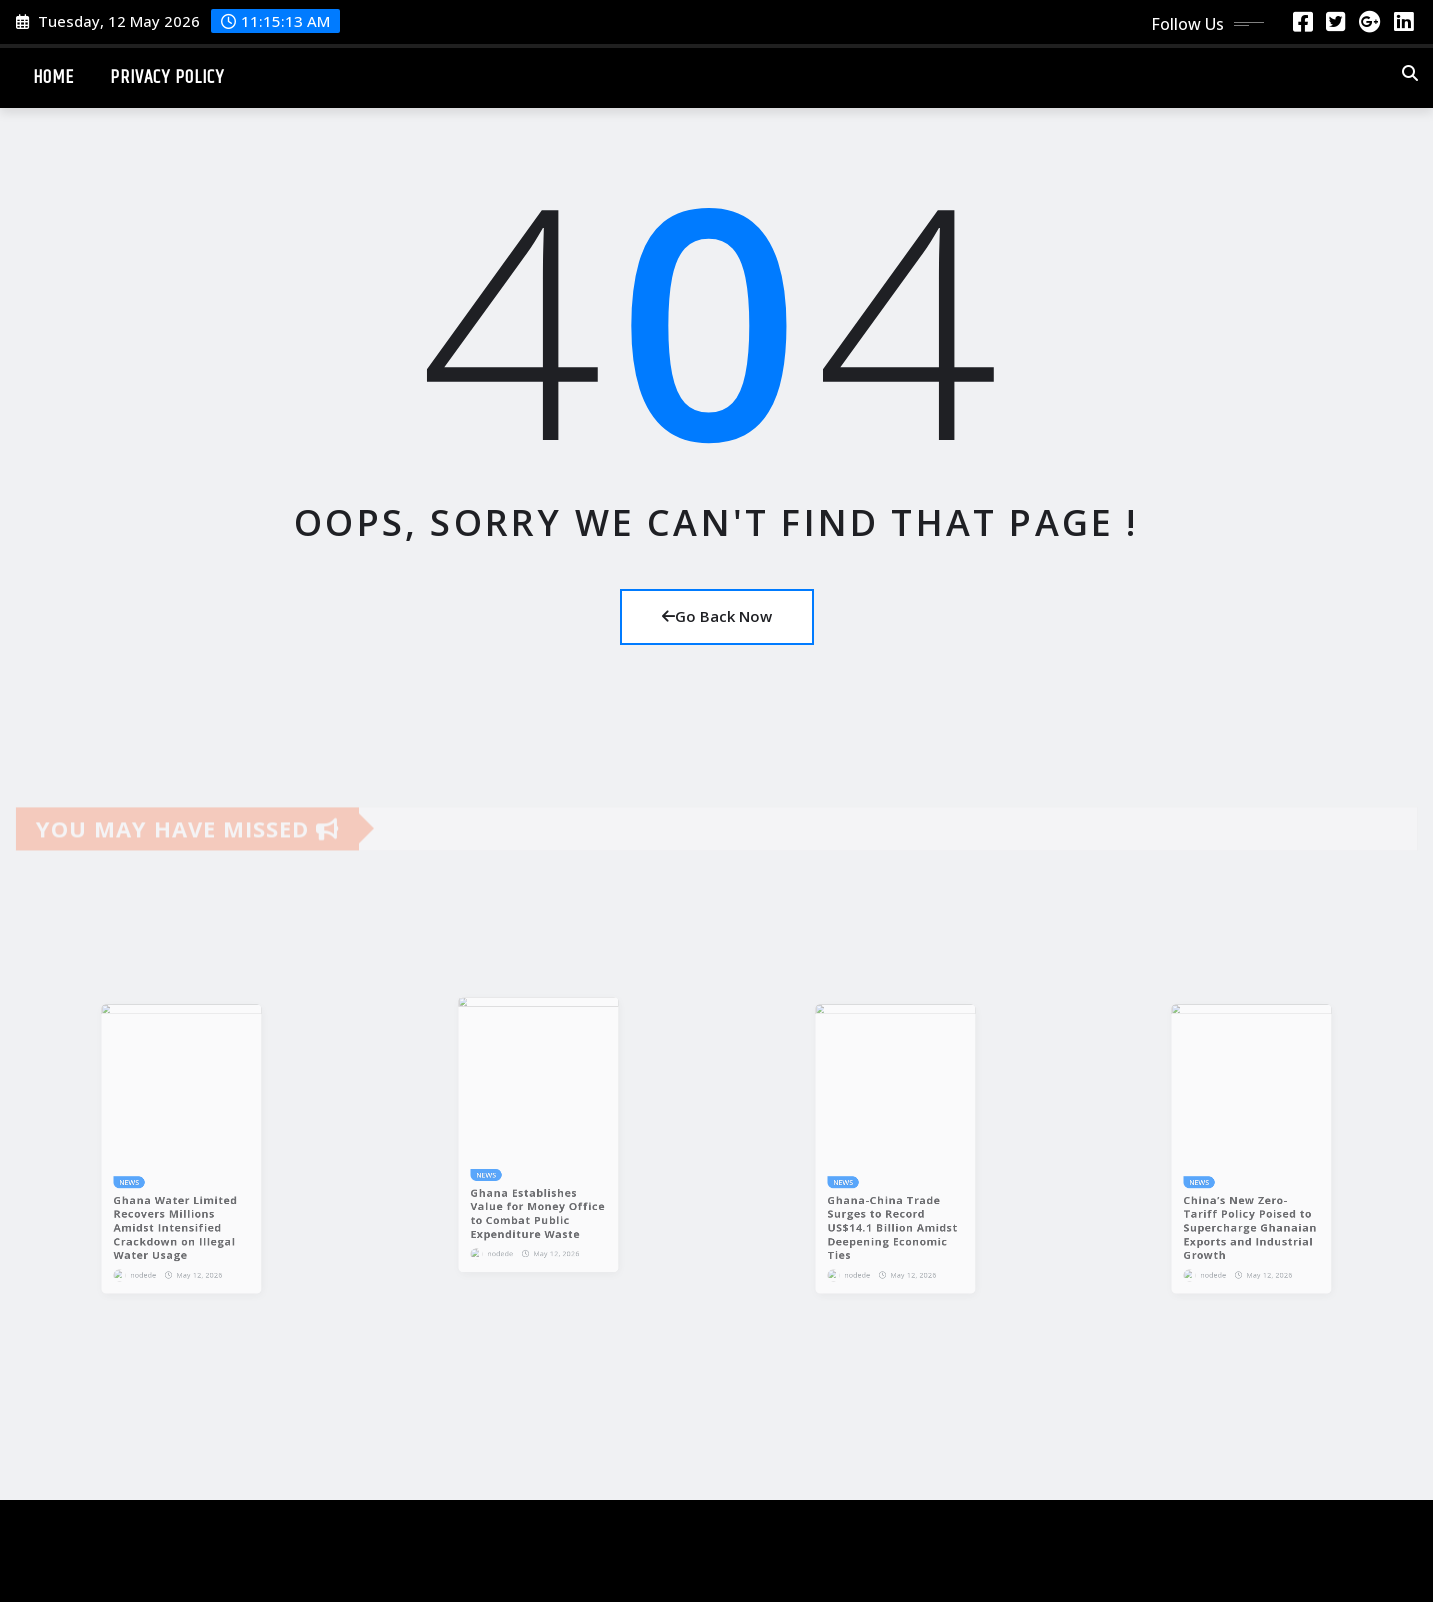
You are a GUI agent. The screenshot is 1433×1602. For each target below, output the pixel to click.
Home (53, 77)
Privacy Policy (167, 77)
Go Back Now (717, 616)
